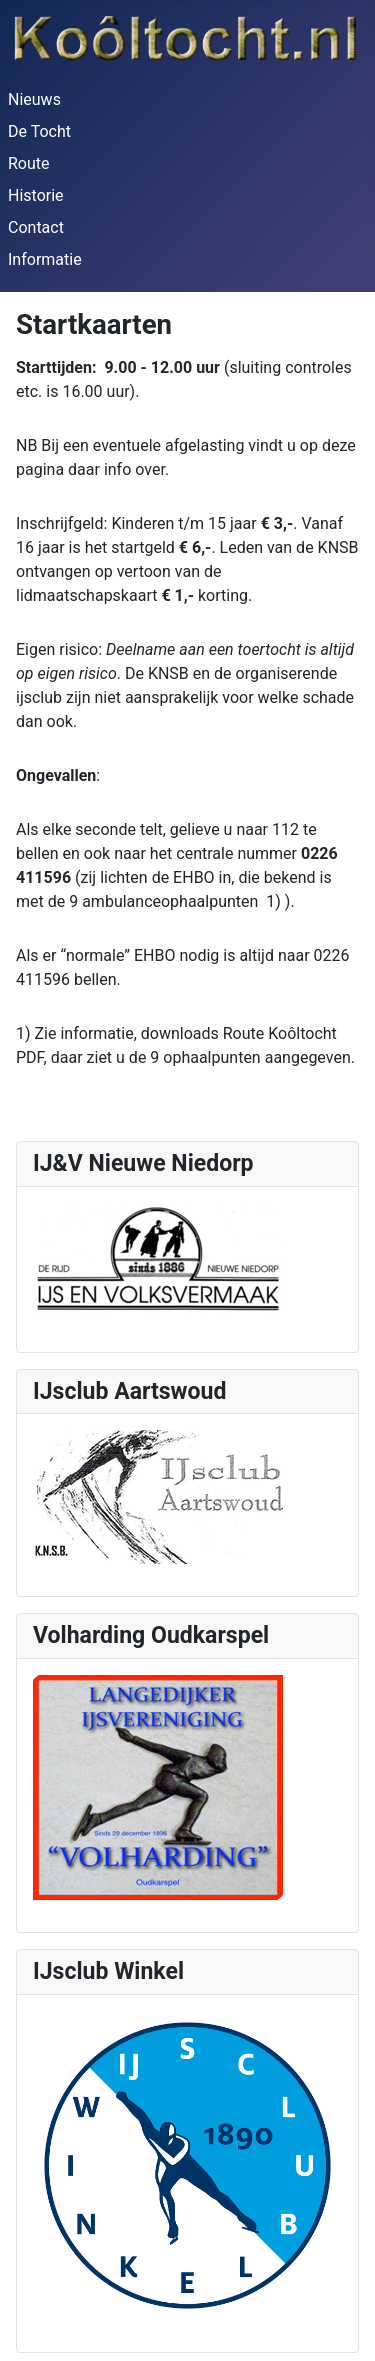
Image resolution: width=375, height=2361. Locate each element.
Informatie (45, 259)
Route (29, 163)
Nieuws (34, 99)
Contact (36, 227)
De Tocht (39, 131)
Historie (36, 195)
